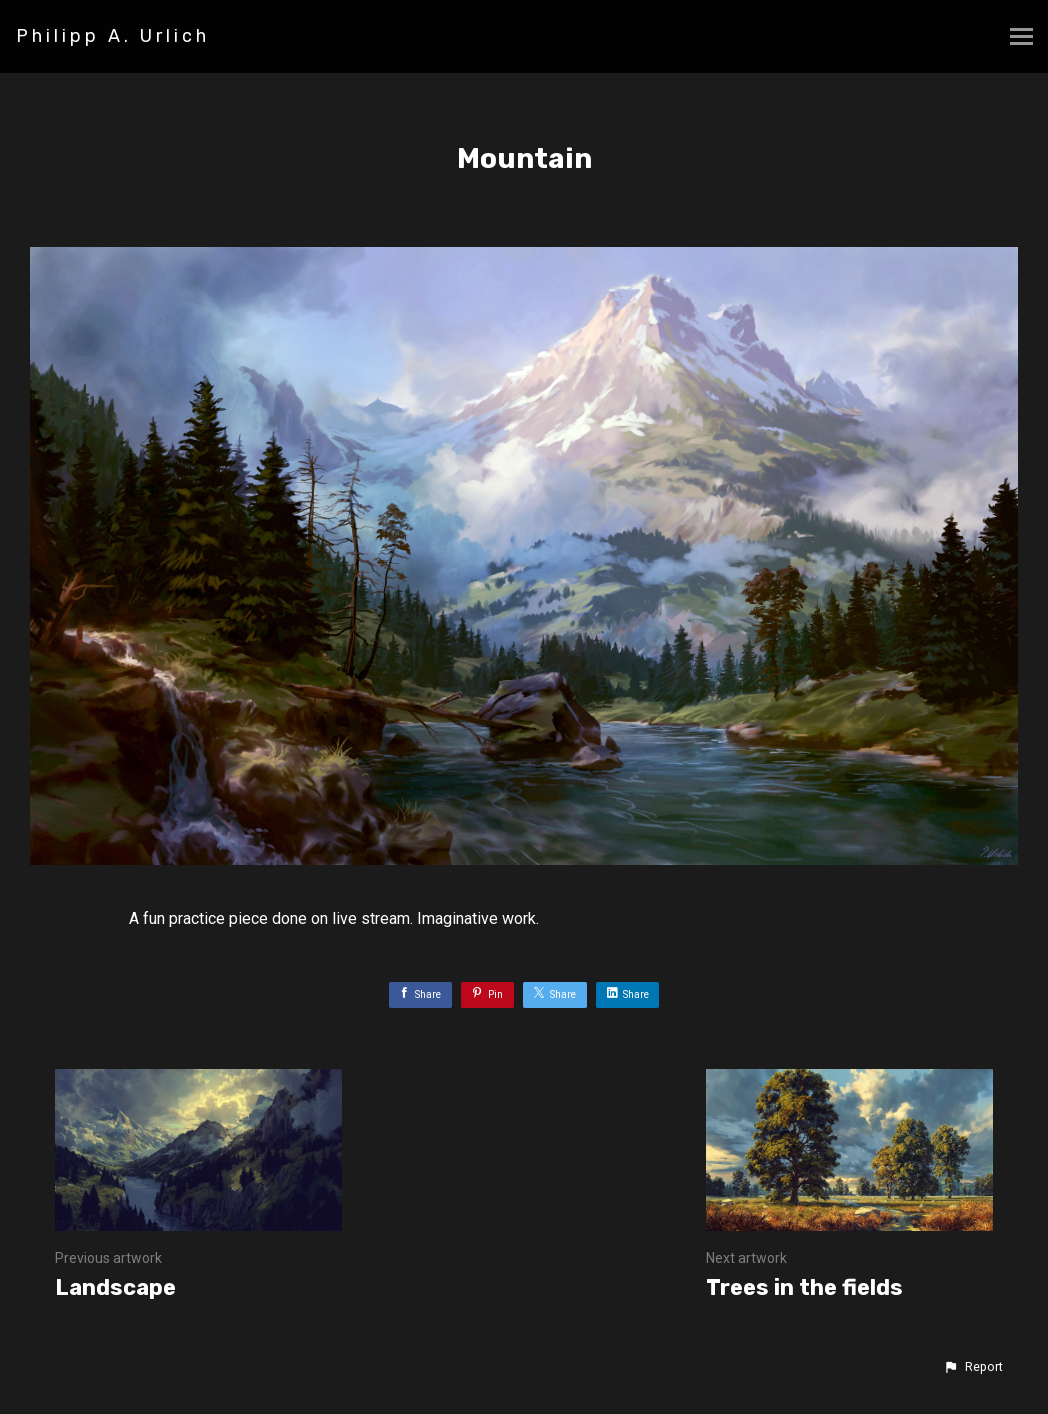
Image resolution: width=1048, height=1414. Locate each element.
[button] (973, 1367)
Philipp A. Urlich (113, 36)
